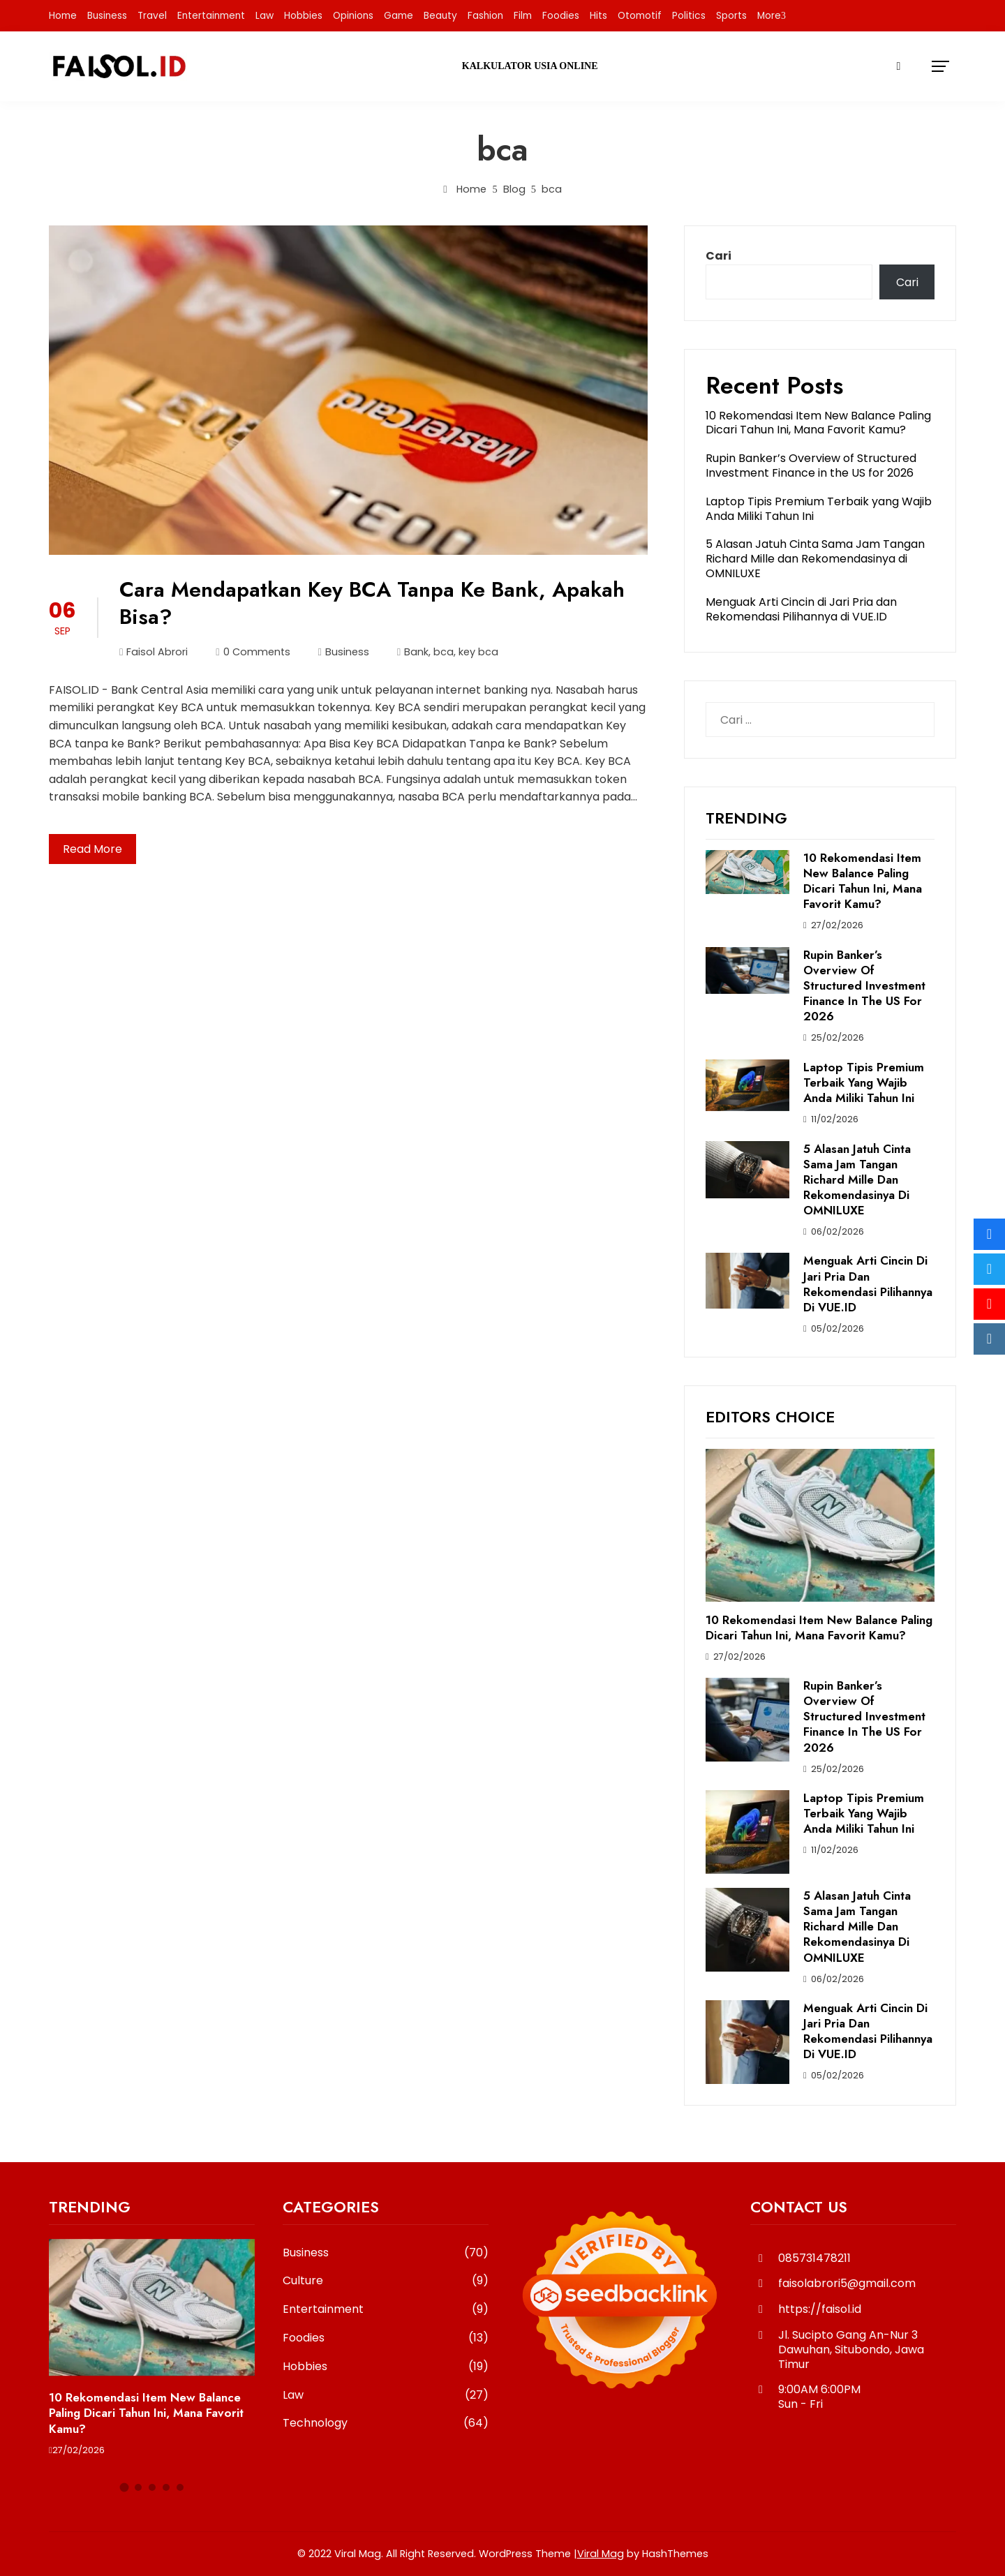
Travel (152, 15)
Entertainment (211, 15)
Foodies (560, 15)
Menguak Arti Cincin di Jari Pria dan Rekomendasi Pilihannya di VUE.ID (801, 609)
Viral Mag (600, 2554)
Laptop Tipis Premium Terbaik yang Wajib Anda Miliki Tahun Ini (819, 508)
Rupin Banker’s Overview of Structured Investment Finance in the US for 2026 (811, 465)
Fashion (485, 15)
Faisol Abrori (153, 652)
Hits (598, 15)
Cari (718, 256)
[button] (123, 2487)
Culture (386, 2281)
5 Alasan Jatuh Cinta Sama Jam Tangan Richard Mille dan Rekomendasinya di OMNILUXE (815, 558)
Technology (386, 2423)
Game (398, 15)
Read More (92, 849)
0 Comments (253, 652)
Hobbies (303, 15)
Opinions (353, 15)
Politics (689, 15)
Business (107, 15)
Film (523, 15)
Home (63, 15)
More (769, 15)
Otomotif (640, 15)
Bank (416, 652)
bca (443, 652)
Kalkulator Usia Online (530, 66)
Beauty (440, 15)
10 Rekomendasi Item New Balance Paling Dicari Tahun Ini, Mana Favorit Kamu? (818, 423)
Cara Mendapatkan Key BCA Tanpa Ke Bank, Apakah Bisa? (372, 603)
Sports (731, 15)
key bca (478, 652)
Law (264, 15)
